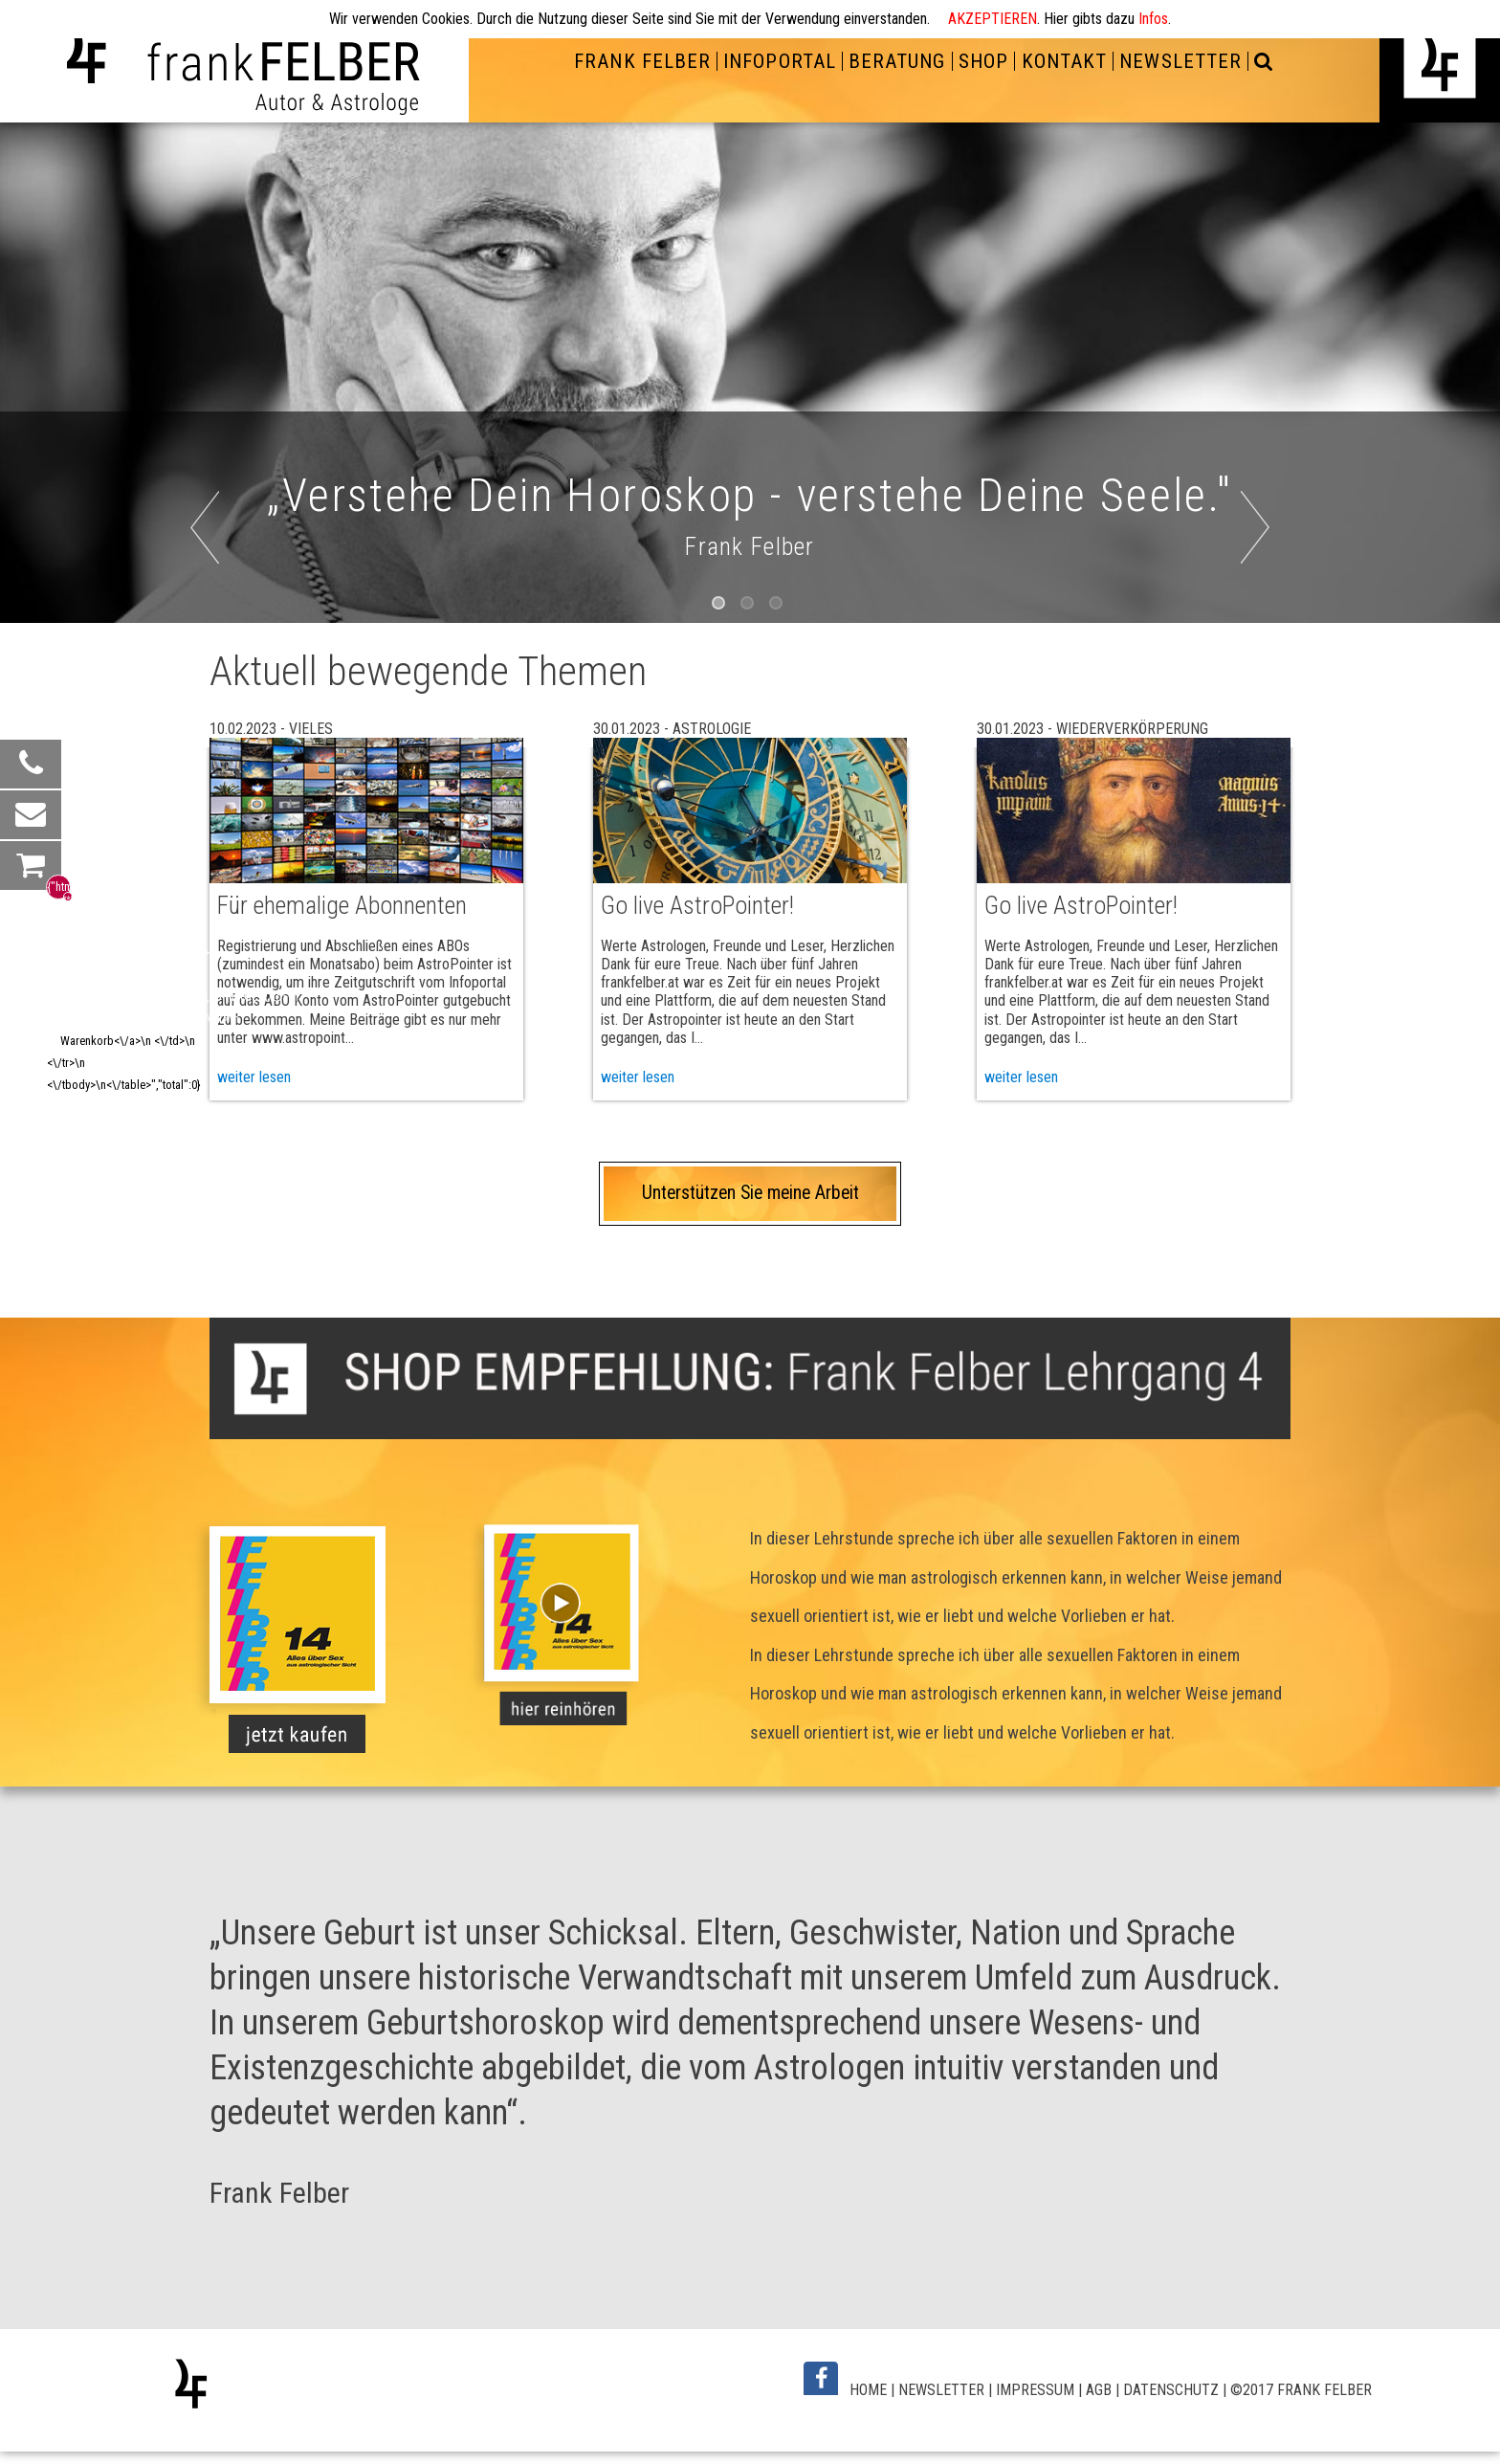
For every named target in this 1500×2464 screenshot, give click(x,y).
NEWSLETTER (1180, 61)
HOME (868, 2390)
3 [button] (778, 605)
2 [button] (750, 605)
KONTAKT (1064, 61)
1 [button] (721, 605)
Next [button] (1283, 558)
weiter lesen (637, 1077)
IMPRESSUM (1035, 2390)
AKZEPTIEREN (992, 19)
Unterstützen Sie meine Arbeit (750, 1193)
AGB (1099, 2390)
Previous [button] (245, 558)
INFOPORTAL (779, 61)
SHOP (983, 61)
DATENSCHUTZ (1171, 2390)
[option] (750, 372)
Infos (1153, 19)
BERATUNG (897, 61)
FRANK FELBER (642, 61)
